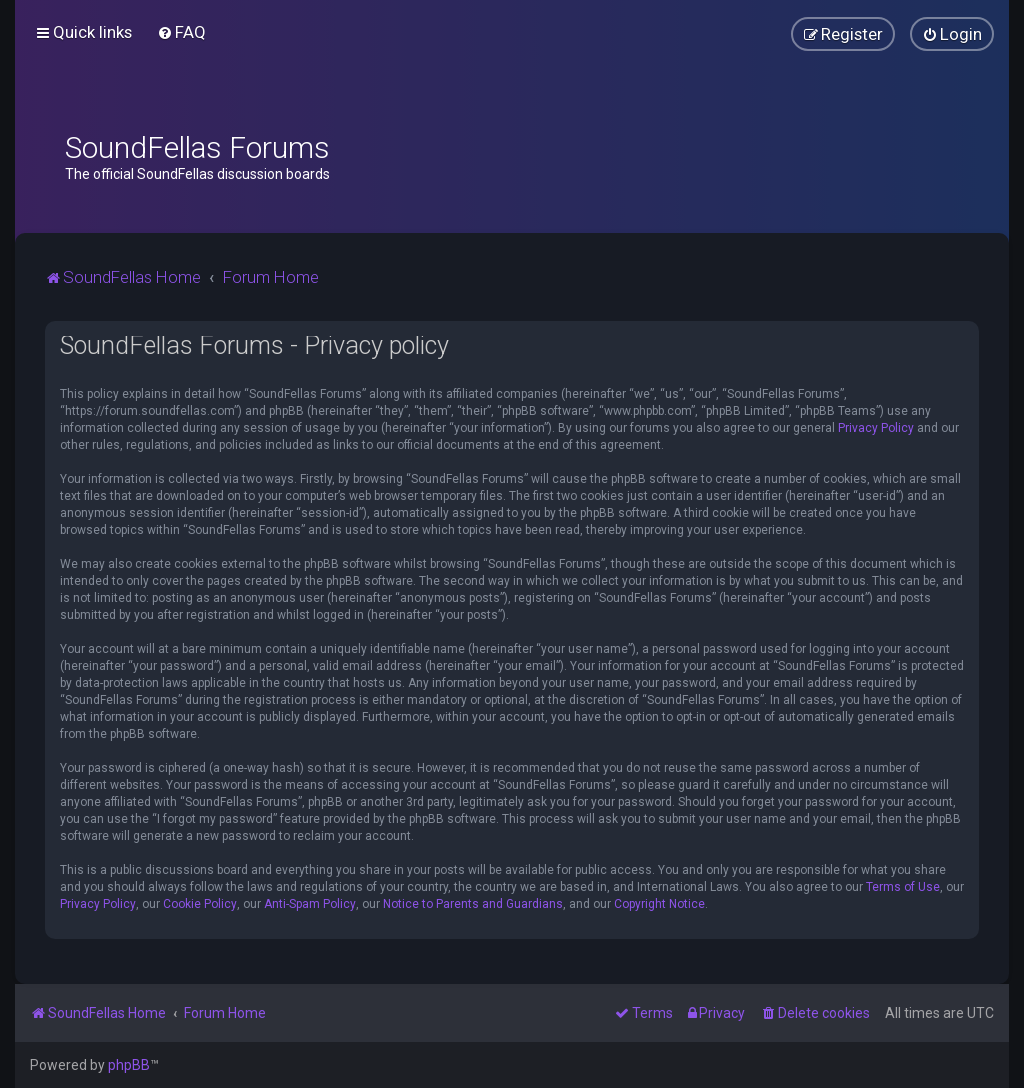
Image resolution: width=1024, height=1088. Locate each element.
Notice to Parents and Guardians (473, 904)
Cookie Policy (200, 904)
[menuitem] (181, 32)
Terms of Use (903, 887)
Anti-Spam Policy (310, 904)
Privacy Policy (876, 428)
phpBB (129, 1065)
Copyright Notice (659, 904)
